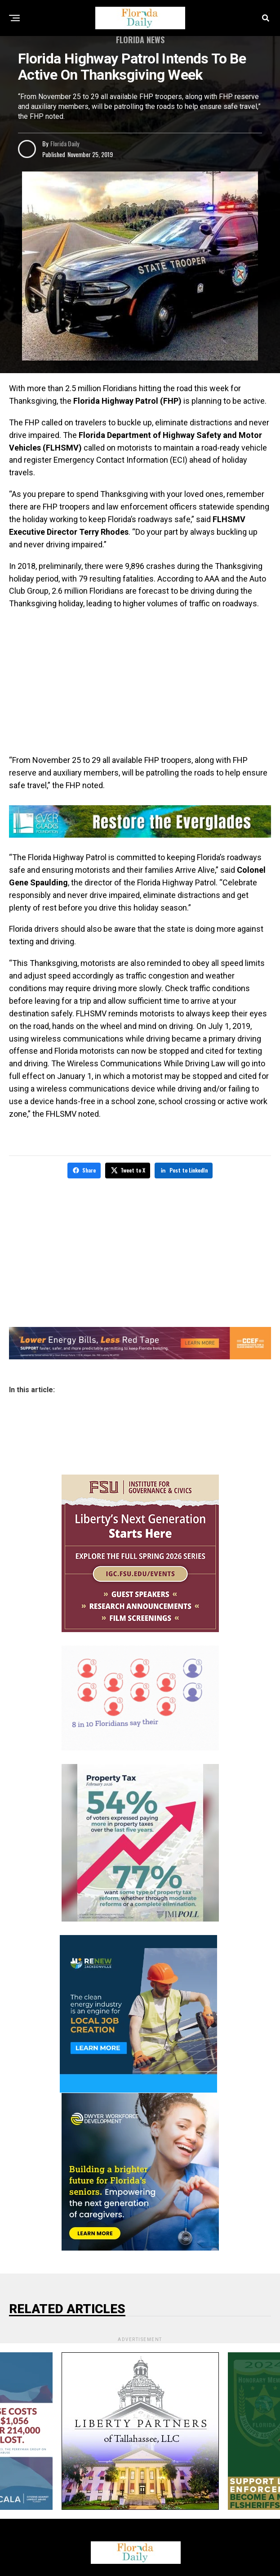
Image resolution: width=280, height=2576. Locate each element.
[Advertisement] (140, 682)
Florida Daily (64, 143)
